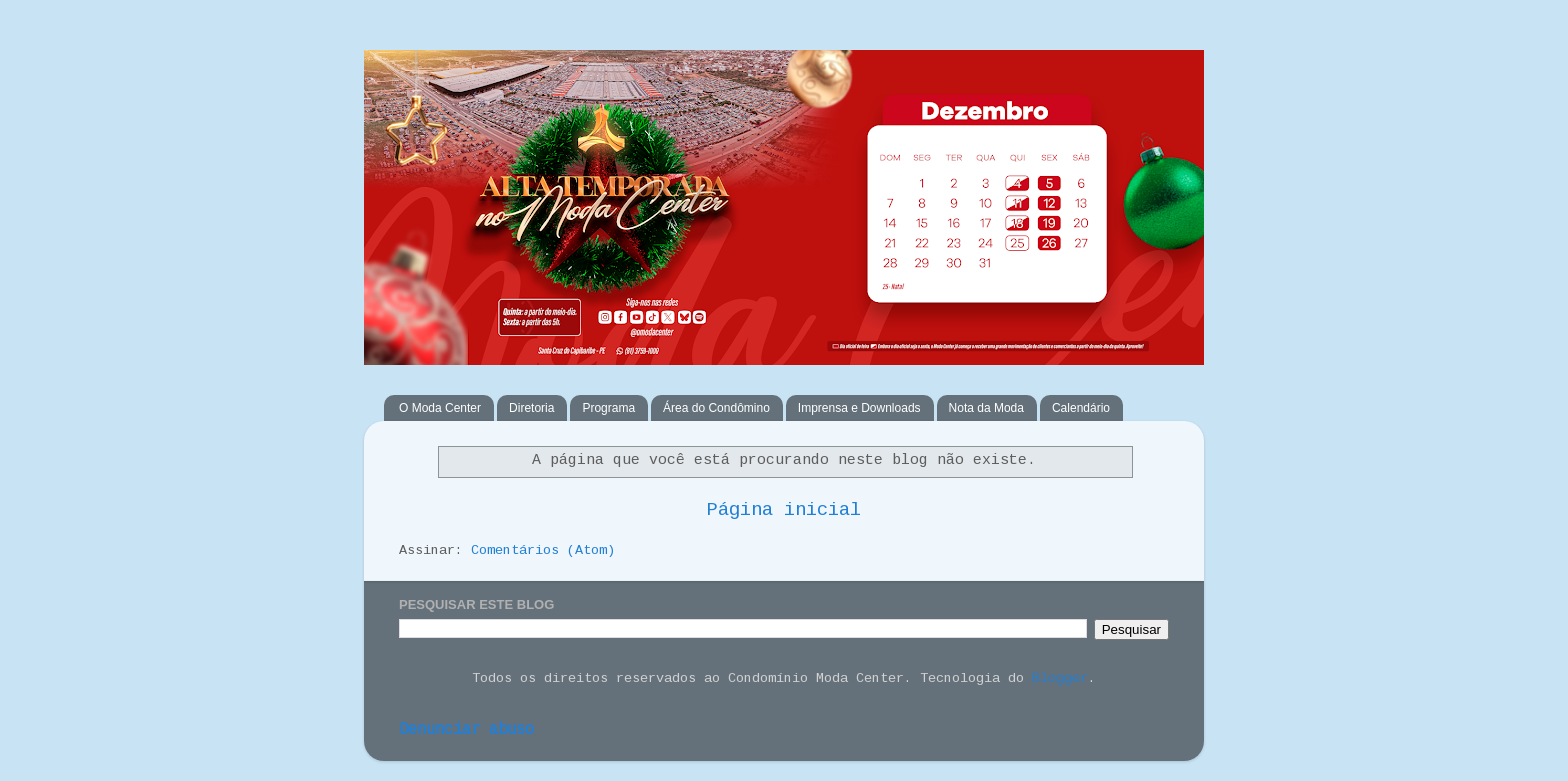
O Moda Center (440, 408)
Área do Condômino (716, 408)
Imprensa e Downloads (859, 408)
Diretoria (531, 408)
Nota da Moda (986, 408)
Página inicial (784, 510)
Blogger (1060, 678)
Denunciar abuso (466, 730)
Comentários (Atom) (543, 550)
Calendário (1081, 408)
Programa (608, 408)
